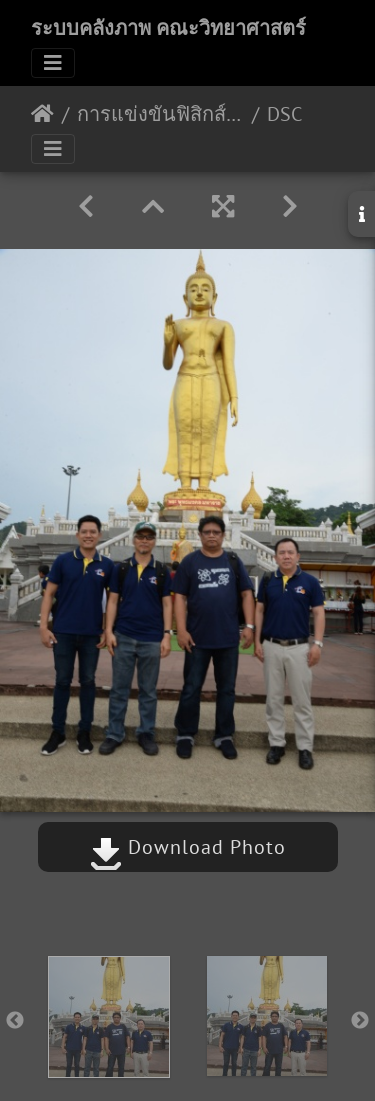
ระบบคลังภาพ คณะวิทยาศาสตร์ (168, 28)
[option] (109, 1017)
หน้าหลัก (42, 114)
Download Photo (188, 847)
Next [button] (360, 1021)
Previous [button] (15, 1021)
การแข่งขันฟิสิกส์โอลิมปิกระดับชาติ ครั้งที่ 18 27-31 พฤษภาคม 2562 (160, 114)
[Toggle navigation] (53, 63)
